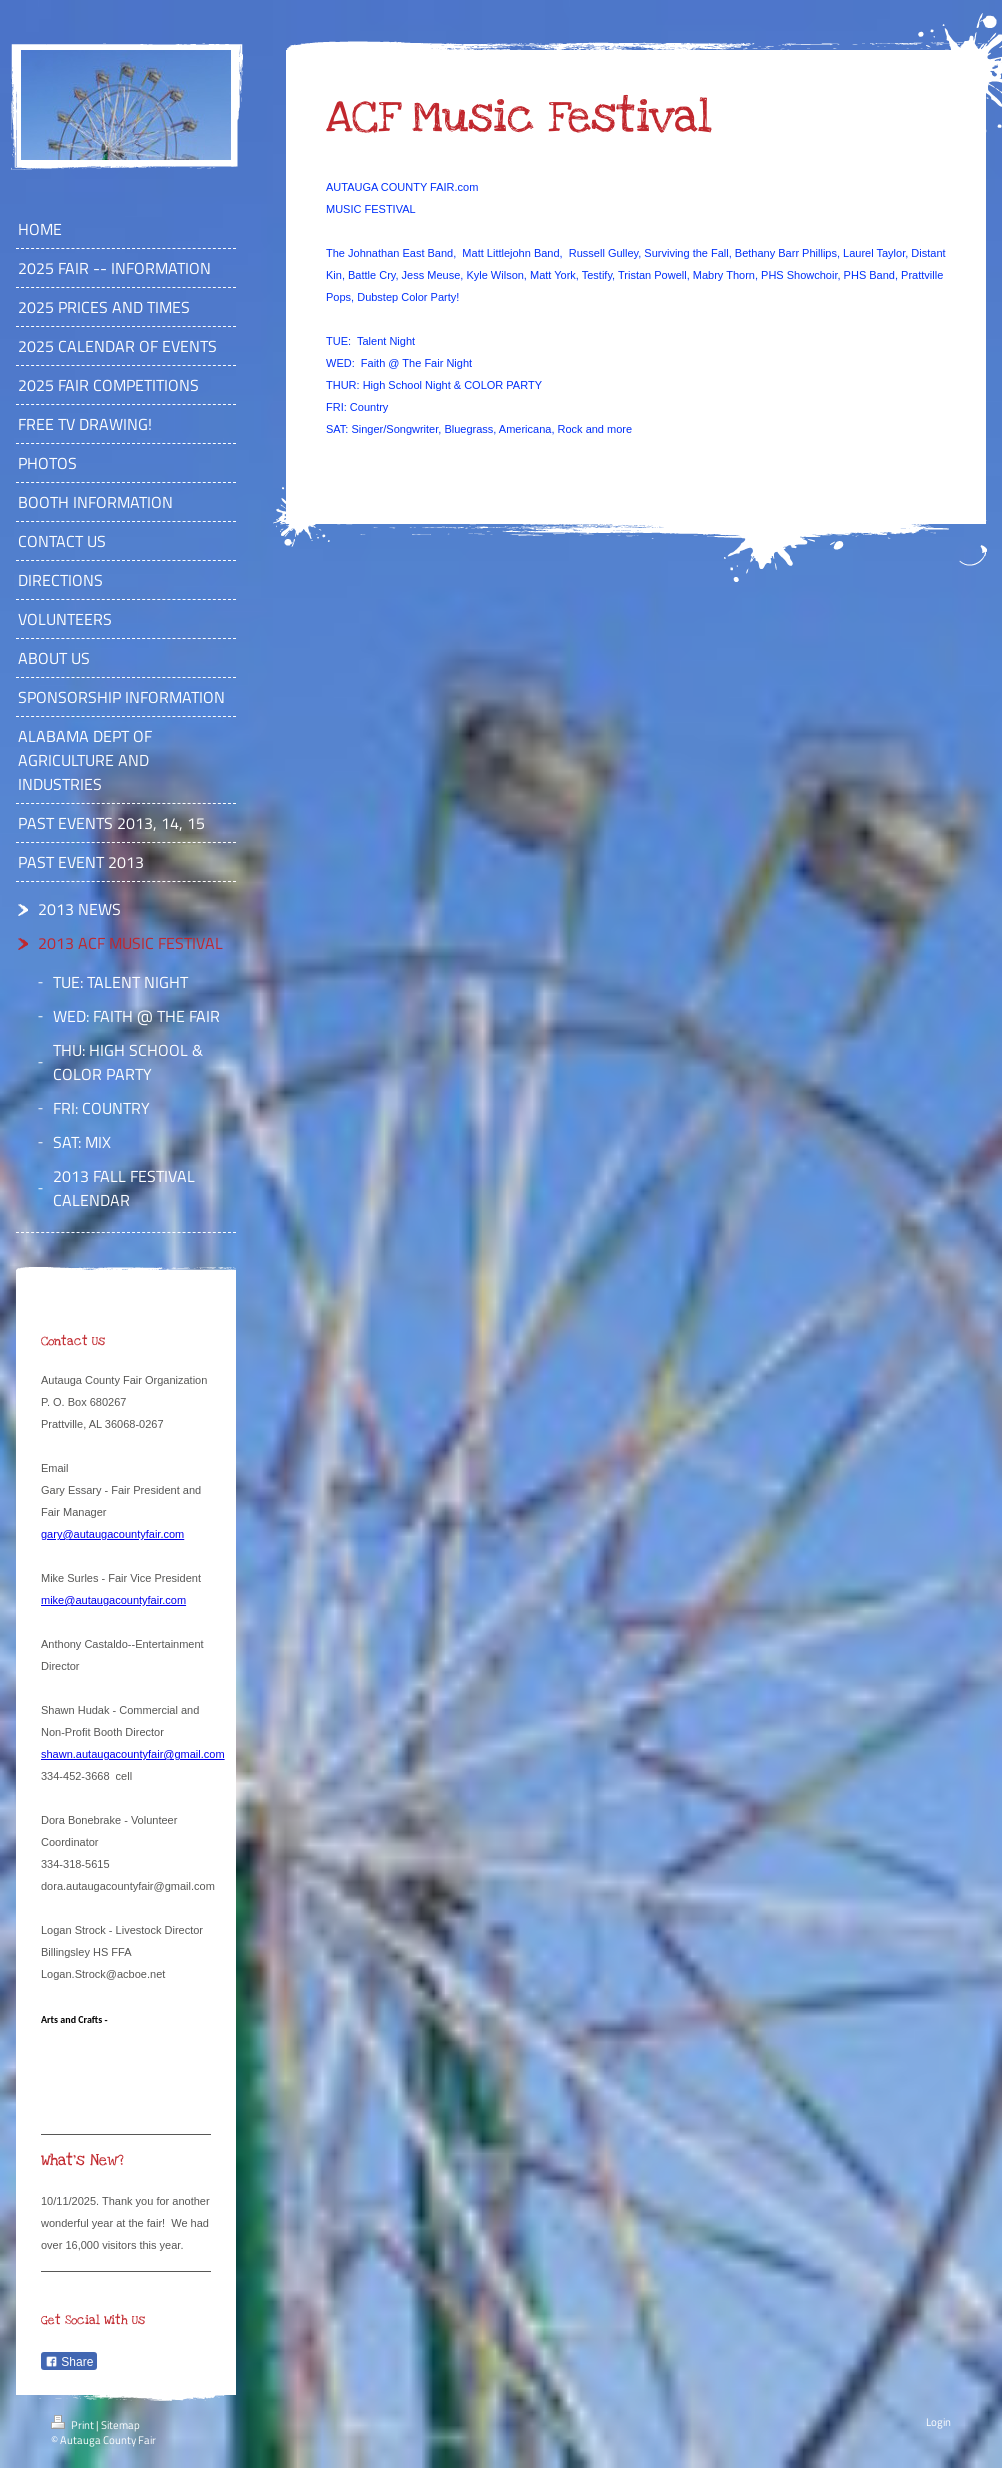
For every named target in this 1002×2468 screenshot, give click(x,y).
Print (73, 2425)
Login (938, 2422)
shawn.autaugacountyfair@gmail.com (133, 1754)
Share (69, 2362)
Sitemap (120, 2425)
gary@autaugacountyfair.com (112, 1534)
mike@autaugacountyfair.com (113, 1600)
